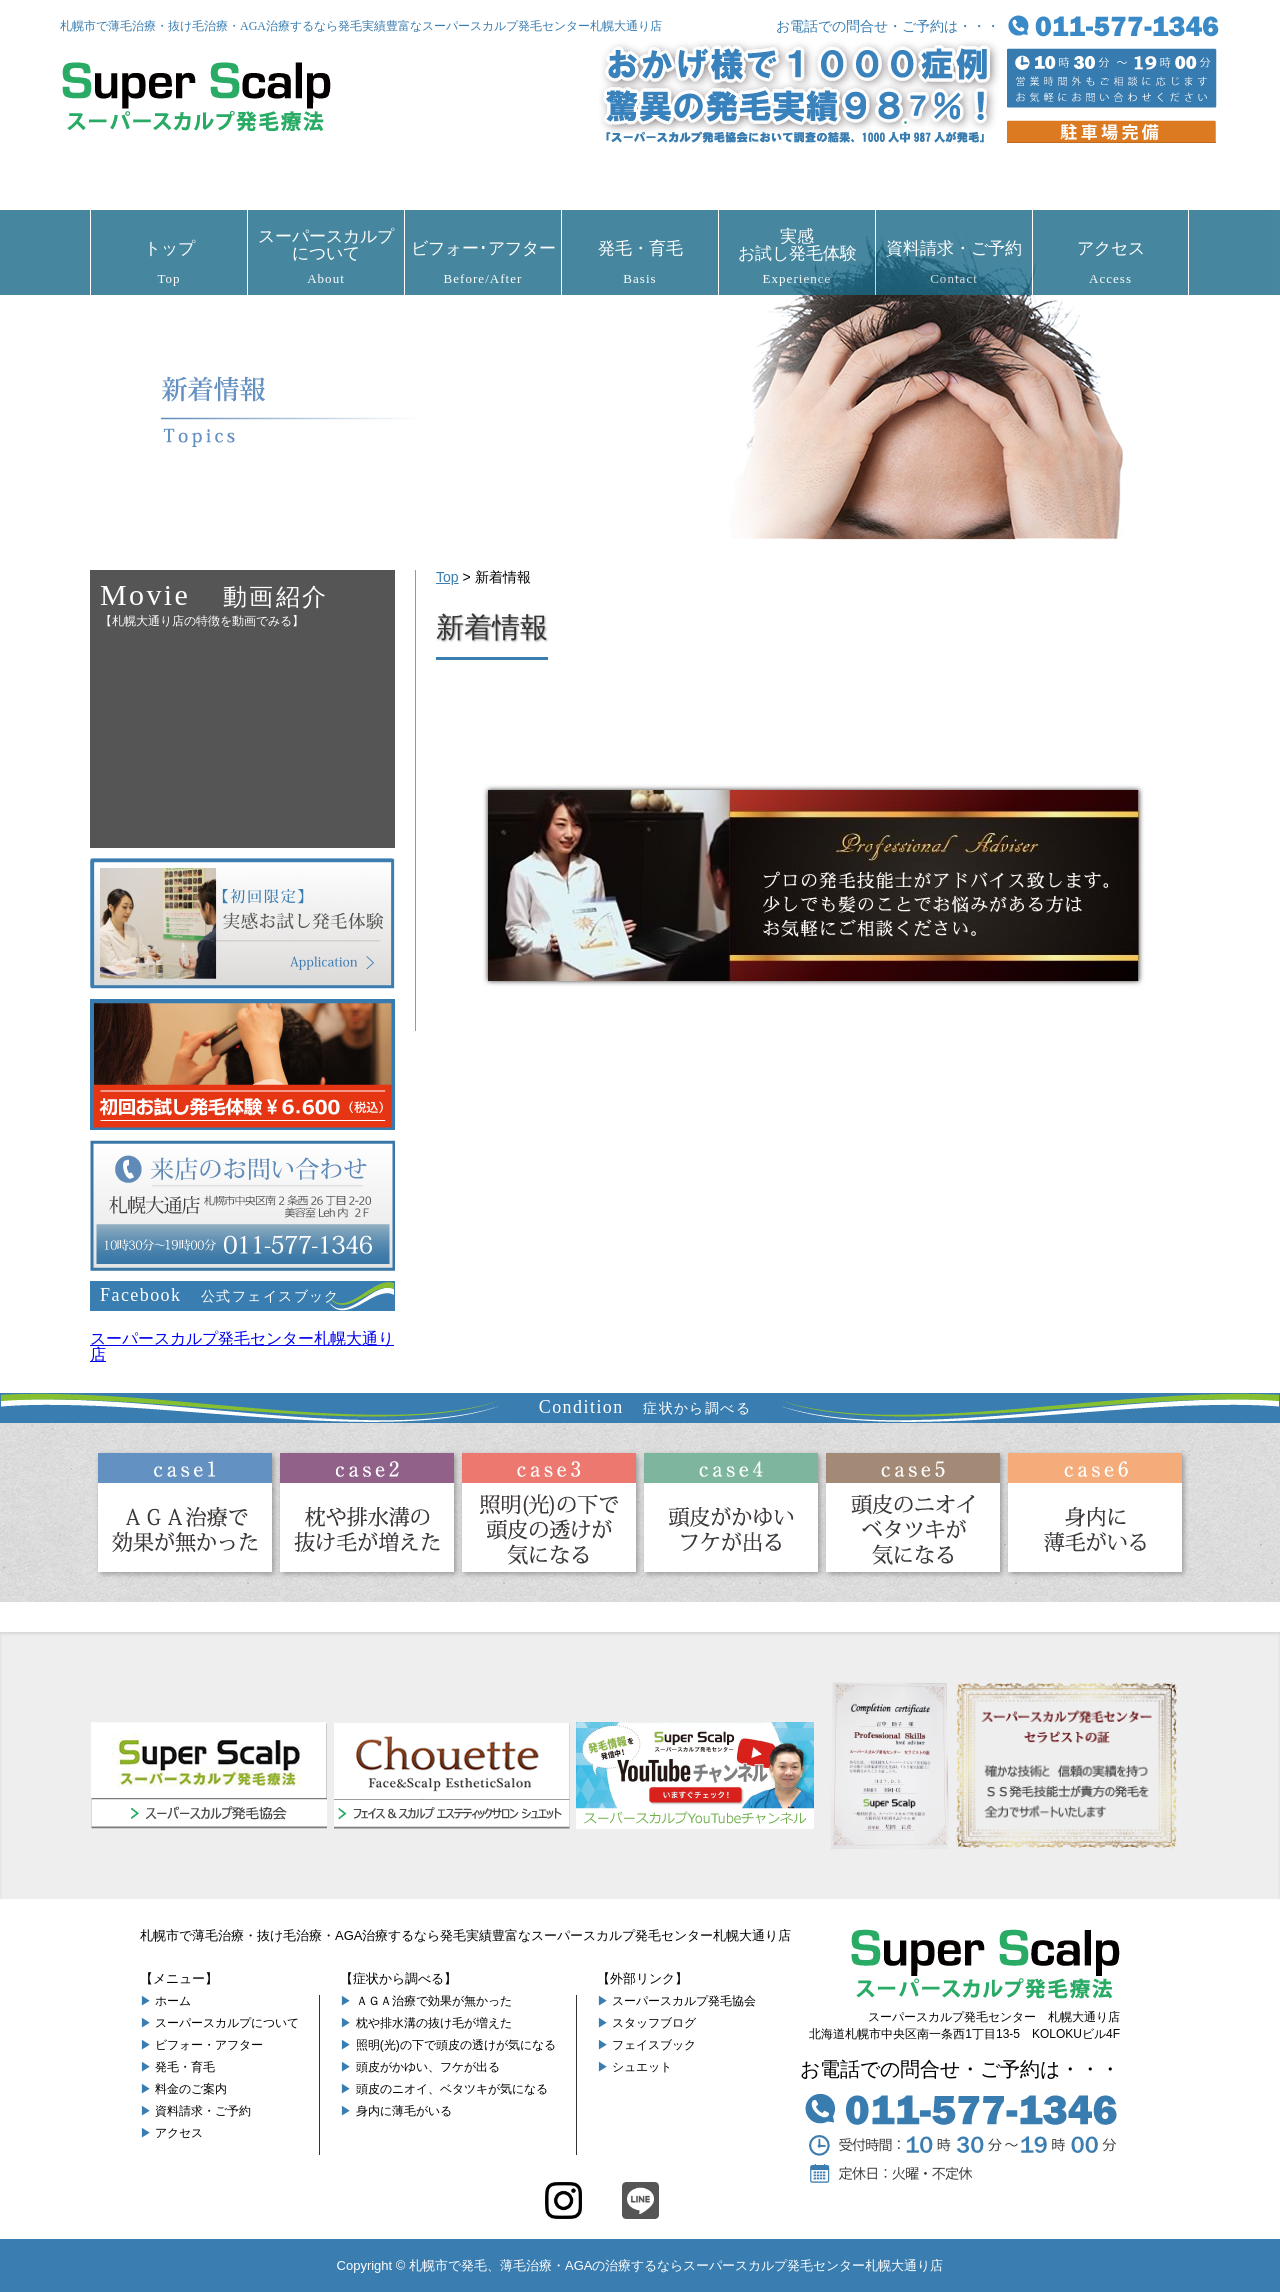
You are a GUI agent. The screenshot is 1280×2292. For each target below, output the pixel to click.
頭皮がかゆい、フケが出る (428, 2067)
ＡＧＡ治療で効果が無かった (434, 2001)
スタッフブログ (654, 2023)
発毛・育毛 (640, 262)
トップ (169, 262)
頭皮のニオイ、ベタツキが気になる (452, 2089)
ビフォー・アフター (209, 2045)
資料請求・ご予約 (954, 262)
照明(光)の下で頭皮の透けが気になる (456, 2045)
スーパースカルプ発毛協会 (684, 2001)
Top (447, 577)
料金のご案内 (191, 2089)
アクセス (1110, 262)
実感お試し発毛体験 (797, 256)
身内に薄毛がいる (404, 2111)
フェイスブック (654, 2045)
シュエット (642, 2067)
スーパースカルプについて (326, 256)
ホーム (173, 2001)
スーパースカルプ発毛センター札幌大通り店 (242, 1346)
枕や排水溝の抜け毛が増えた (434, 2023)
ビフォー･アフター (483, 262)
